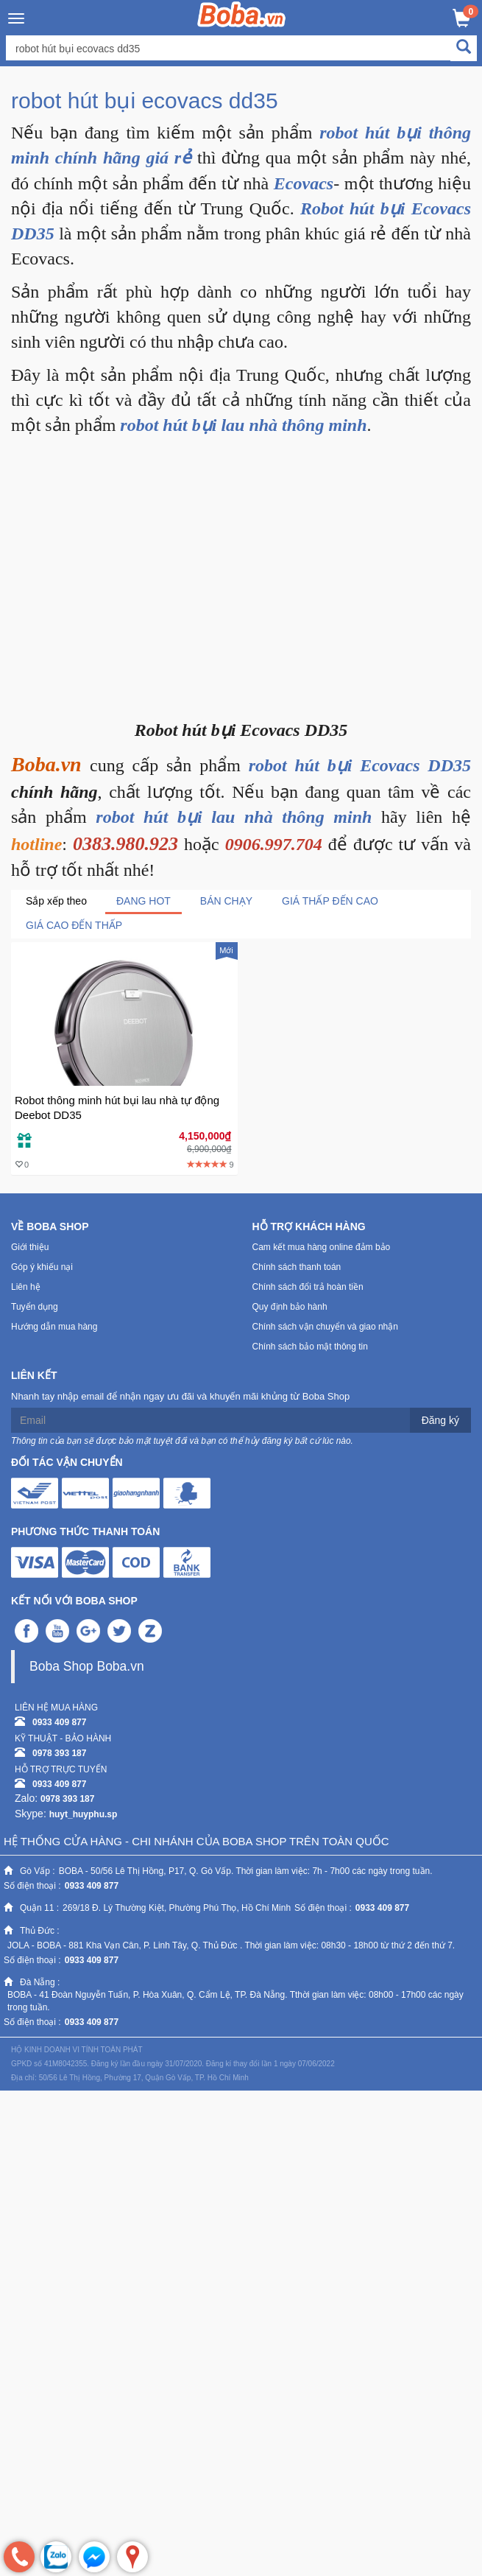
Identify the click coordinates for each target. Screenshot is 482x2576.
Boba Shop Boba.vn (86, 1666)
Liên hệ (25, 1287)
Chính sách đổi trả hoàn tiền (308, 1287)
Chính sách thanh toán (296, 1267)
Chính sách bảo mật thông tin (310, 1346)
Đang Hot (143, 901)
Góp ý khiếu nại (42, 1267)
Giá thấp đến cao (330, 901)
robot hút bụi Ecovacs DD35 (360, 765)
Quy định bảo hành (289, 1307)
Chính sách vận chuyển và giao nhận (325, 1327)
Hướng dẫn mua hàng (54, 1327)
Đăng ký (440, 1420)
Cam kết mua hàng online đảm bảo (321, 1247)
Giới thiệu (30, 1247)
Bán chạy (226, 901)
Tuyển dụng (34, 1307)
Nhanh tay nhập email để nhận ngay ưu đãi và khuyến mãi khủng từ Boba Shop (180, 1396)
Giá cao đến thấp (74, 925)
